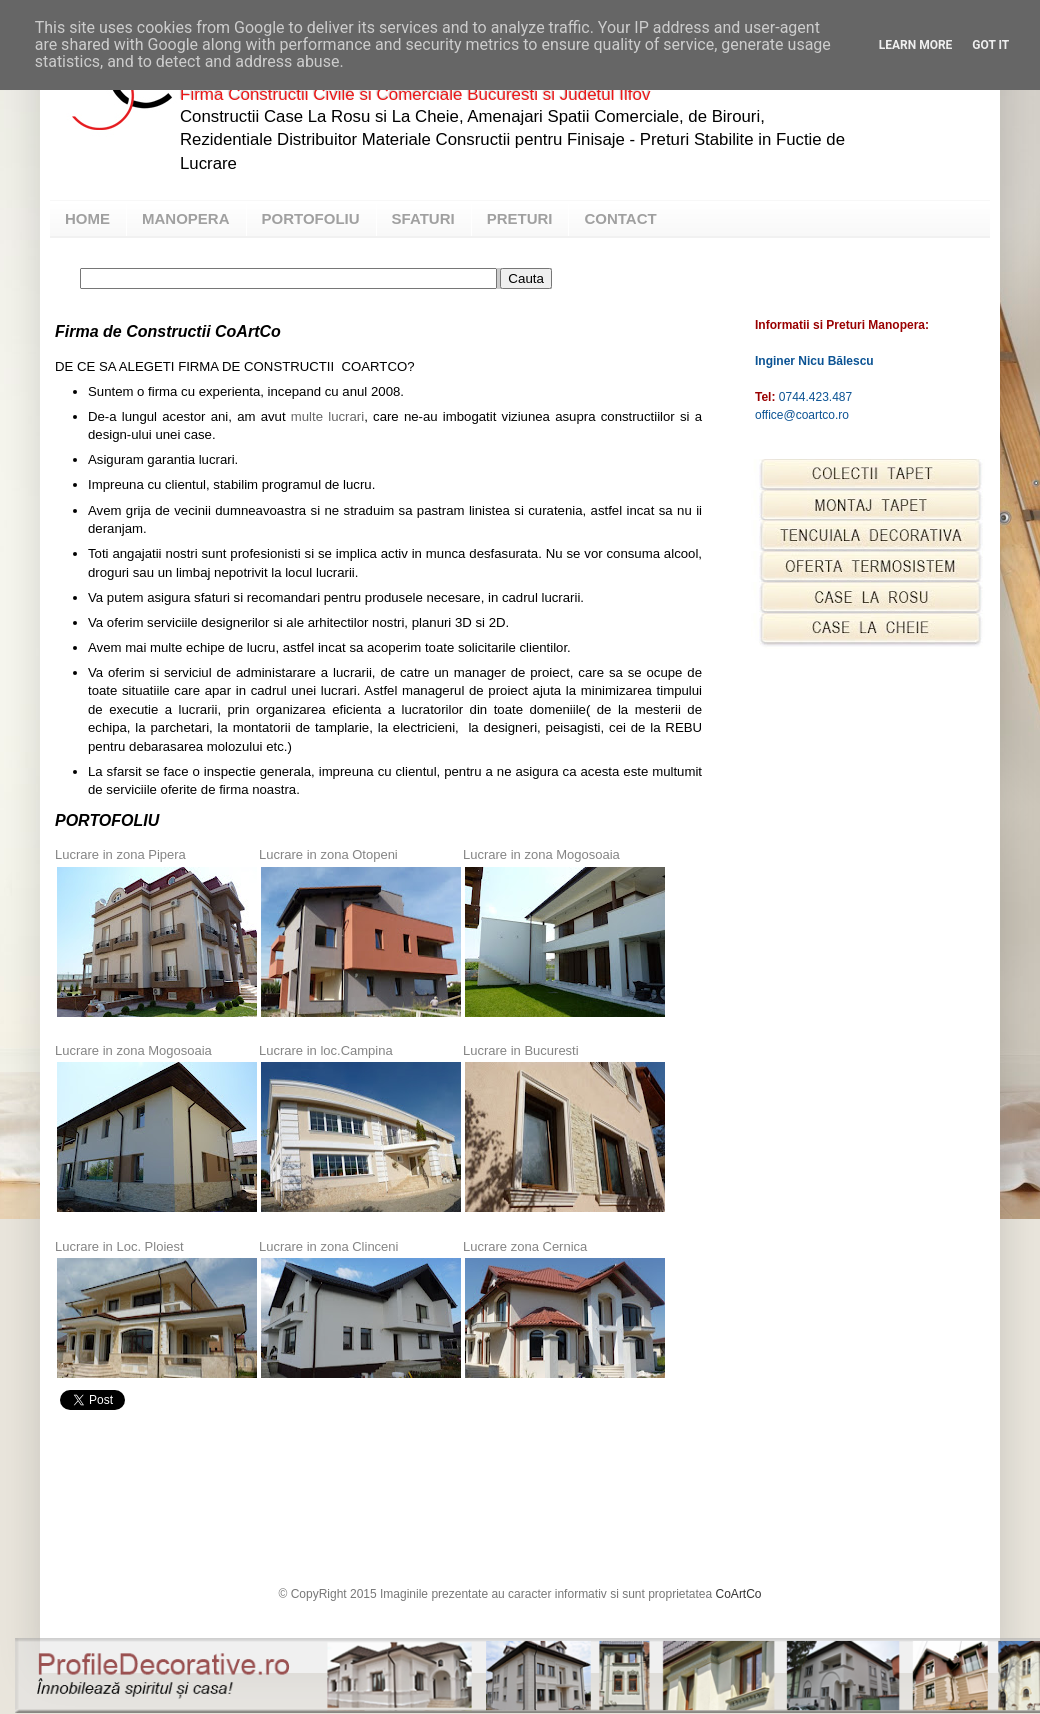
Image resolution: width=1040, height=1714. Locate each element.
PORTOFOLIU (311, 218)
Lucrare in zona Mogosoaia (541, 854)
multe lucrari (325, 416)
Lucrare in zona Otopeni (328, 854)
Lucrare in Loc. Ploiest (119, 1246)
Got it (990, 45)
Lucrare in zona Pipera (120, 854)
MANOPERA (186, 218)
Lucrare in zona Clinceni (328, 1246)
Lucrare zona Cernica (525, 1246)
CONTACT (620, 218)
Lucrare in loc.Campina (326, 1050)
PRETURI (520, 218)
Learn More (916, 45)
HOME (87, 218)
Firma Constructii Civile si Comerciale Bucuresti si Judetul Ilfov (415, 94)
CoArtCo (739, 1594)
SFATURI (423, 218)
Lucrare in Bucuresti (521, 1050)
